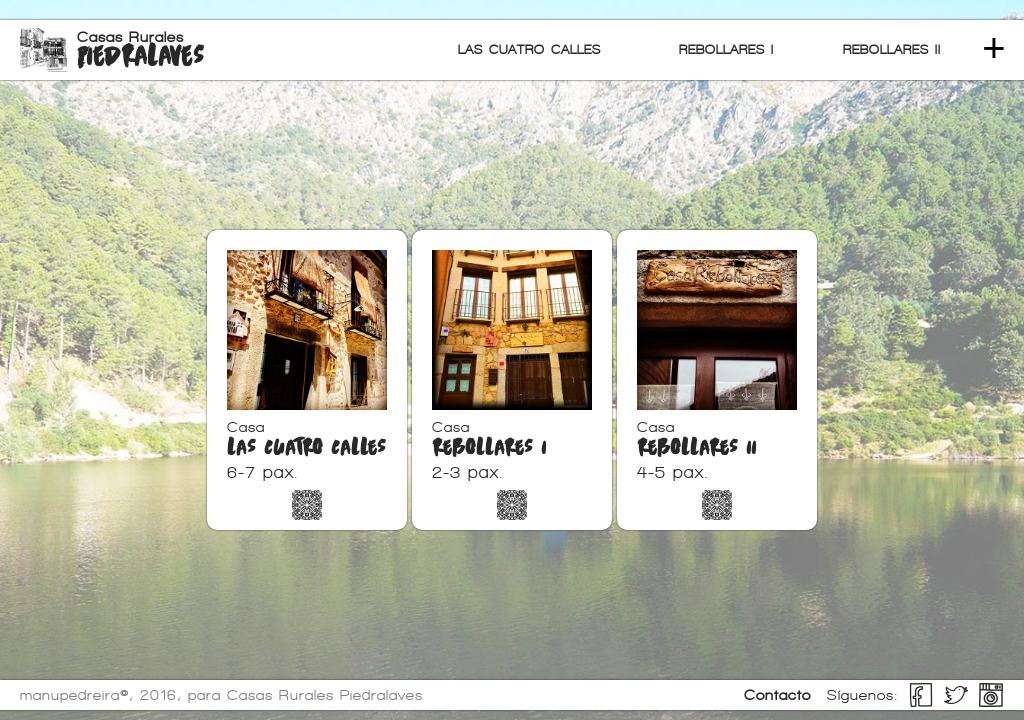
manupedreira (70, 695)
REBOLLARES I (726, 50)
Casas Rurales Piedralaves (325, 695)
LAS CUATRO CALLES (529, 50)
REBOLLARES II (892, 50)
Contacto (777, 695)
